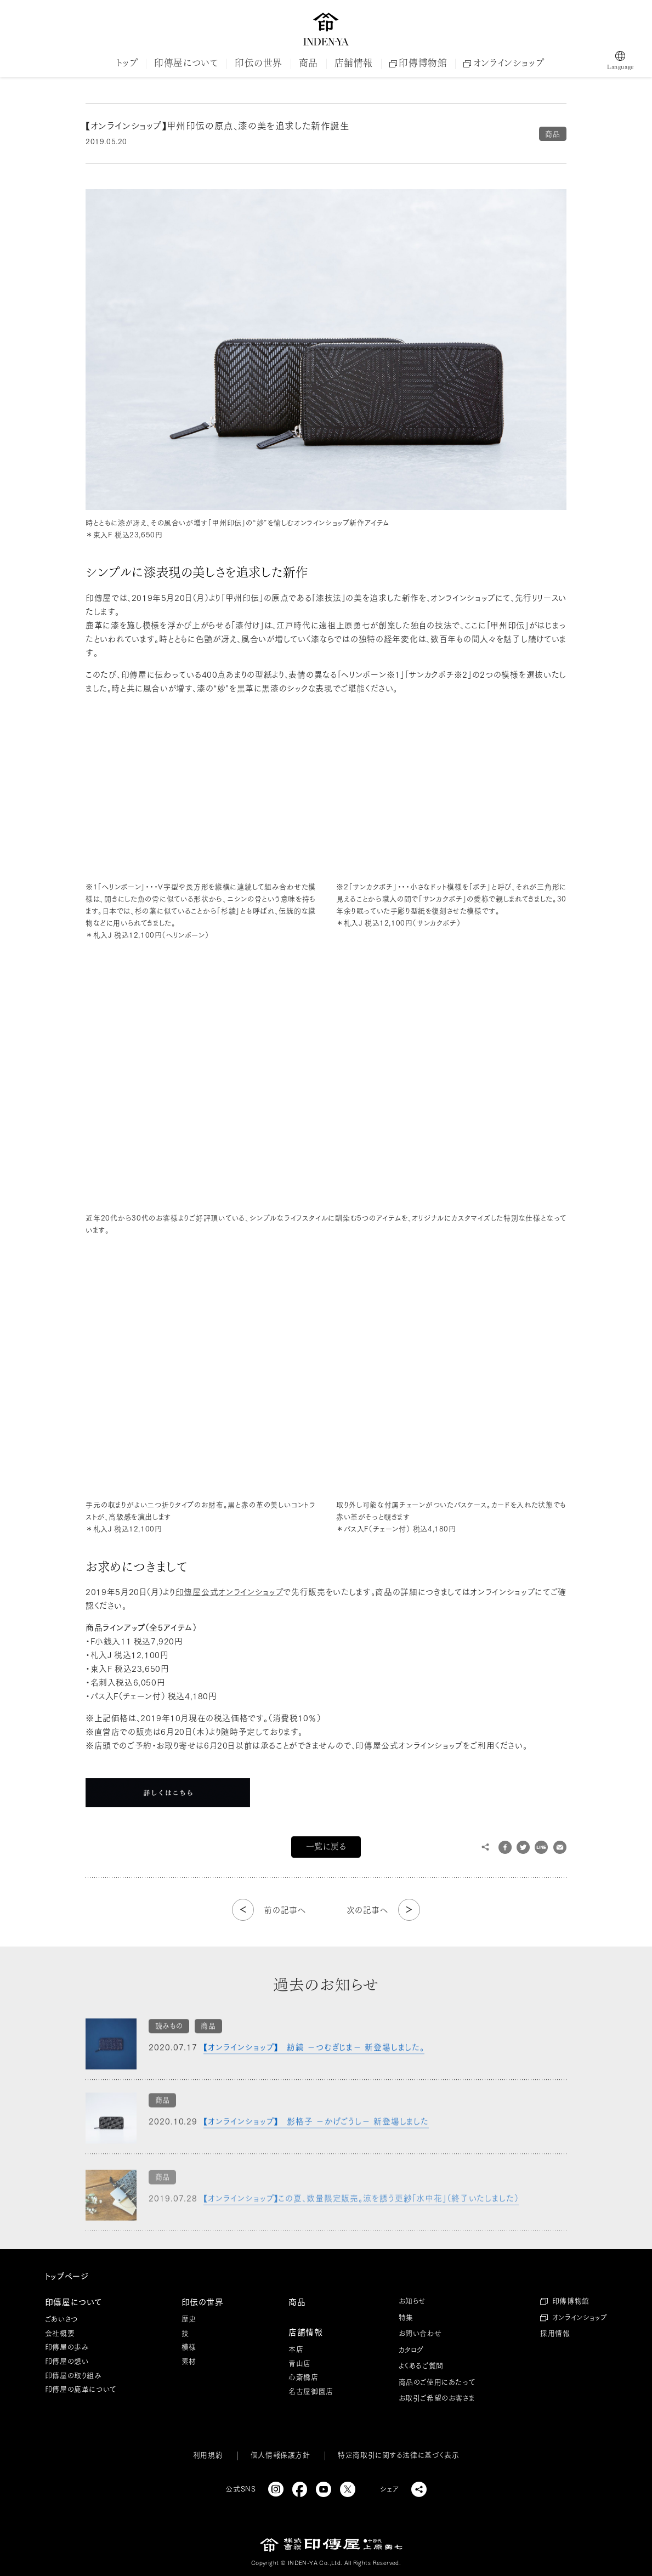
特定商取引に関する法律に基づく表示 (398, 2455)
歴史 (189, 2319)
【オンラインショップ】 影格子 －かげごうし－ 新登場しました (316, 2134)
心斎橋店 (303, 2377)
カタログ (411, 2349)
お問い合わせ (420, 2333)
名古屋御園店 (310, 2391)
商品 (308, 63)
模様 (189, 2347)
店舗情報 (353, 63)
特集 (406, 2317)
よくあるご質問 (421, 2365)
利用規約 (208, 2455)
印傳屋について (186, 63)
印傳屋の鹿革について (80, 2389)
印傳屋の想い (67, 2361)
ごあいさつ (61, 2319)
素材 (189, 2361)
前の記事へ (284, 1910)
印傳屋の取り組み (73, 2375)
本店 (295, 2349)
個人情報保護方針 (280, 2455)
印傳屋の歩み (67, 2347)
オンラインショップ (503, 63)
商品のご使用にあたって (437, 2382)
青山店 (299, 2363)
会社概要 (60, 2333)
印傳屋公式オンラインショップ (229, 1592)
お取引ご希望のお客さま (437, 2398)
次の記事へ (367, 1910)
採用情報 (555, 2333)
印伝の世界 (258, 63)
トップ (127, 63)
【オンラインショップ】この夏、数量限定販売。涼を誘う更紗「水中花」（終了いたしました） (361, 2212)
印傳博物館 (418, 63)
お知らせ (412, 2301)
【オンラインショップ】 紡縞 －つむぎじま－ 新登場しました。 (314, 2055)
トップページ (67, 2276)
